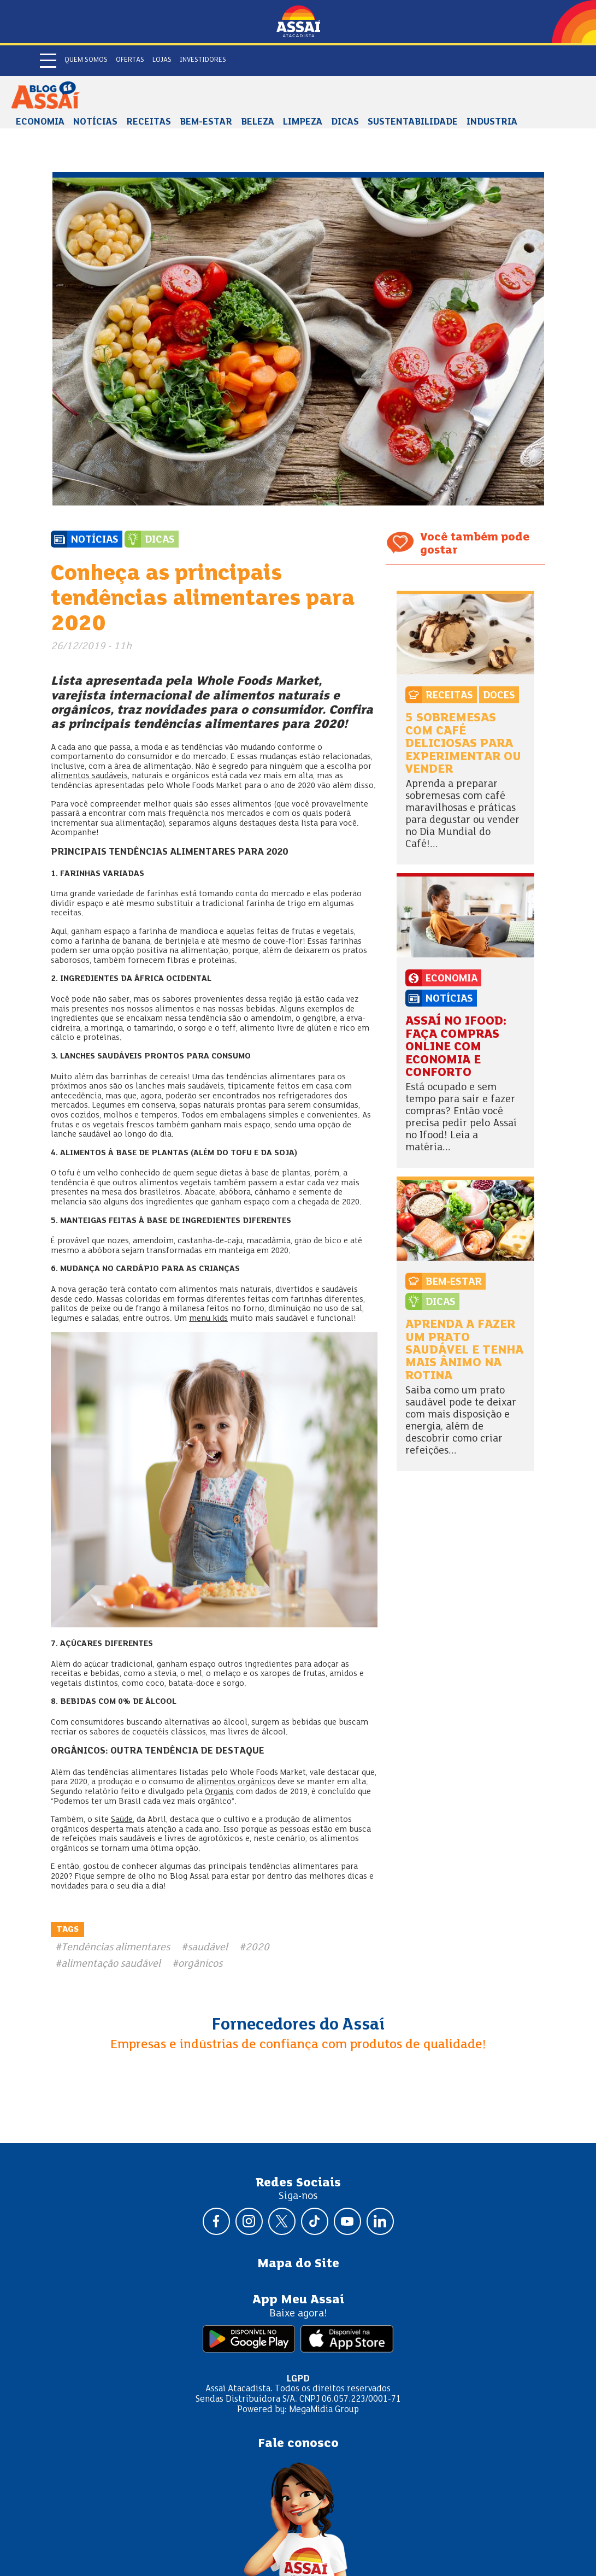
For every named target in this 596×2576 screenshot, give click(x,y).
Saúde (122, 1819)
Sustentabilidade (413, 122)
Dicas (345, 122)
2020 (257, 1947)
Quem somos (86, 60)
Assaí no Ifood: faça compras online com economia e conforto (455, 1047)
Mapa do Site (298, 2264)
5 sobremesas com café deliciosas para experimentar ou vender (463, 744)
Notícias (95, 122)
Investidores (203, 60)
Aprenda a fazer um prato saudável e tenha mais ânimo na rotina (464, 1351)
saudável (207, 1947)
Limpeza (302, 122)
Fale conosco (298, 2443)
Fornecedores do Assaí (298, 2025)
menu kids (208, 1318)
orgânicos (200, 1964)
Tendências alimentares (115, 1947)
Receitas (148, 122)
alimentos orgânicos (236, 1782)
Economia (40, 122)
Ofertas (130, 60)
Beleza (257, 122)
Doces (499, 695)
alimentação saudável (111, 1964)
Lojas (162, 60)
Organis (219, 1791)
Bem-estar (206, 122)
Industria (492, 122)
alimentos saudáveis (89, 776)
